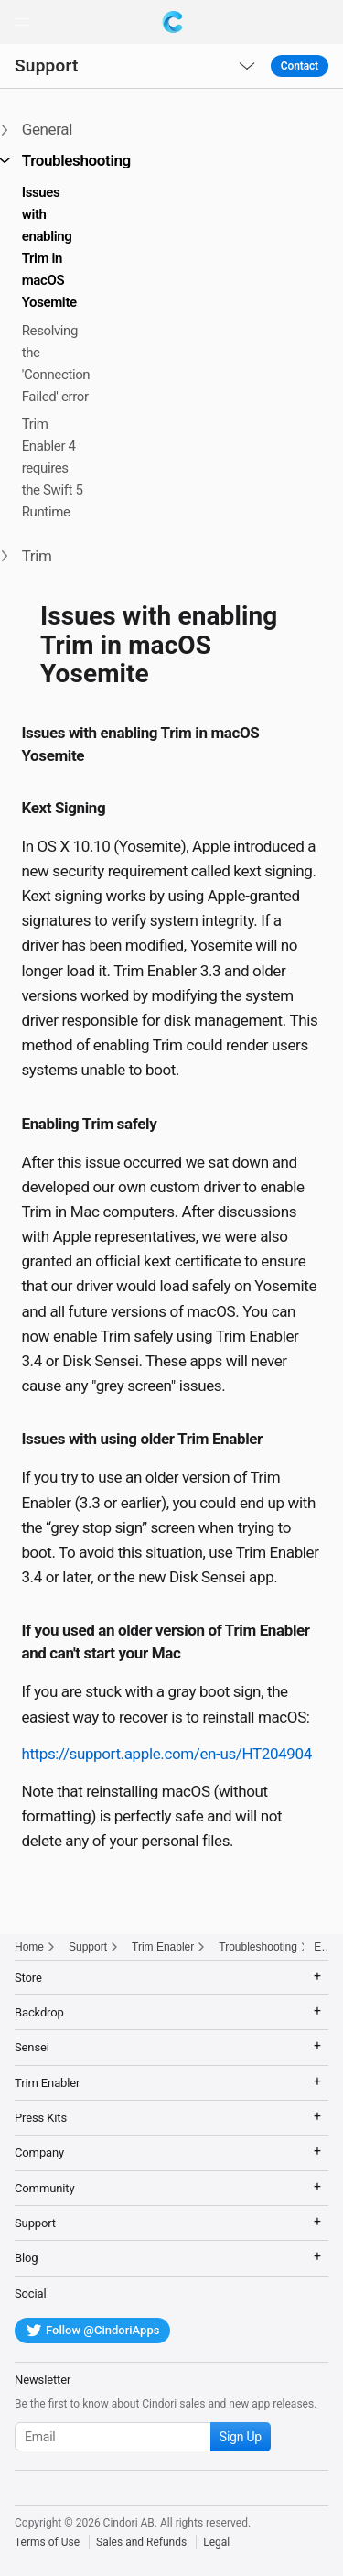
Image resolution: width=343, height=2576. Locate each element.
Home (29, 1946)
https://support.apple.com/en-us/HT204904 (166, 1754)
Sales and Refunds (141, 2542)
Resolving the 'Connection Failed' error (56, 363)
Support (47, 65)
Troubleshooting (258, 1946)
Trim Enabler (163, 1946)
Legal (216, 2542)
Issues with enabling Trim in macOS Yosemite (49, 247)
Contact (299, 66)
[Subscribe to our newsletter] (143, 2436)
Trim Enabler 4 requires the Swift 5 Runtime (52, 468)
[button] (22, 22)
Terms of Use (47, 2542)
